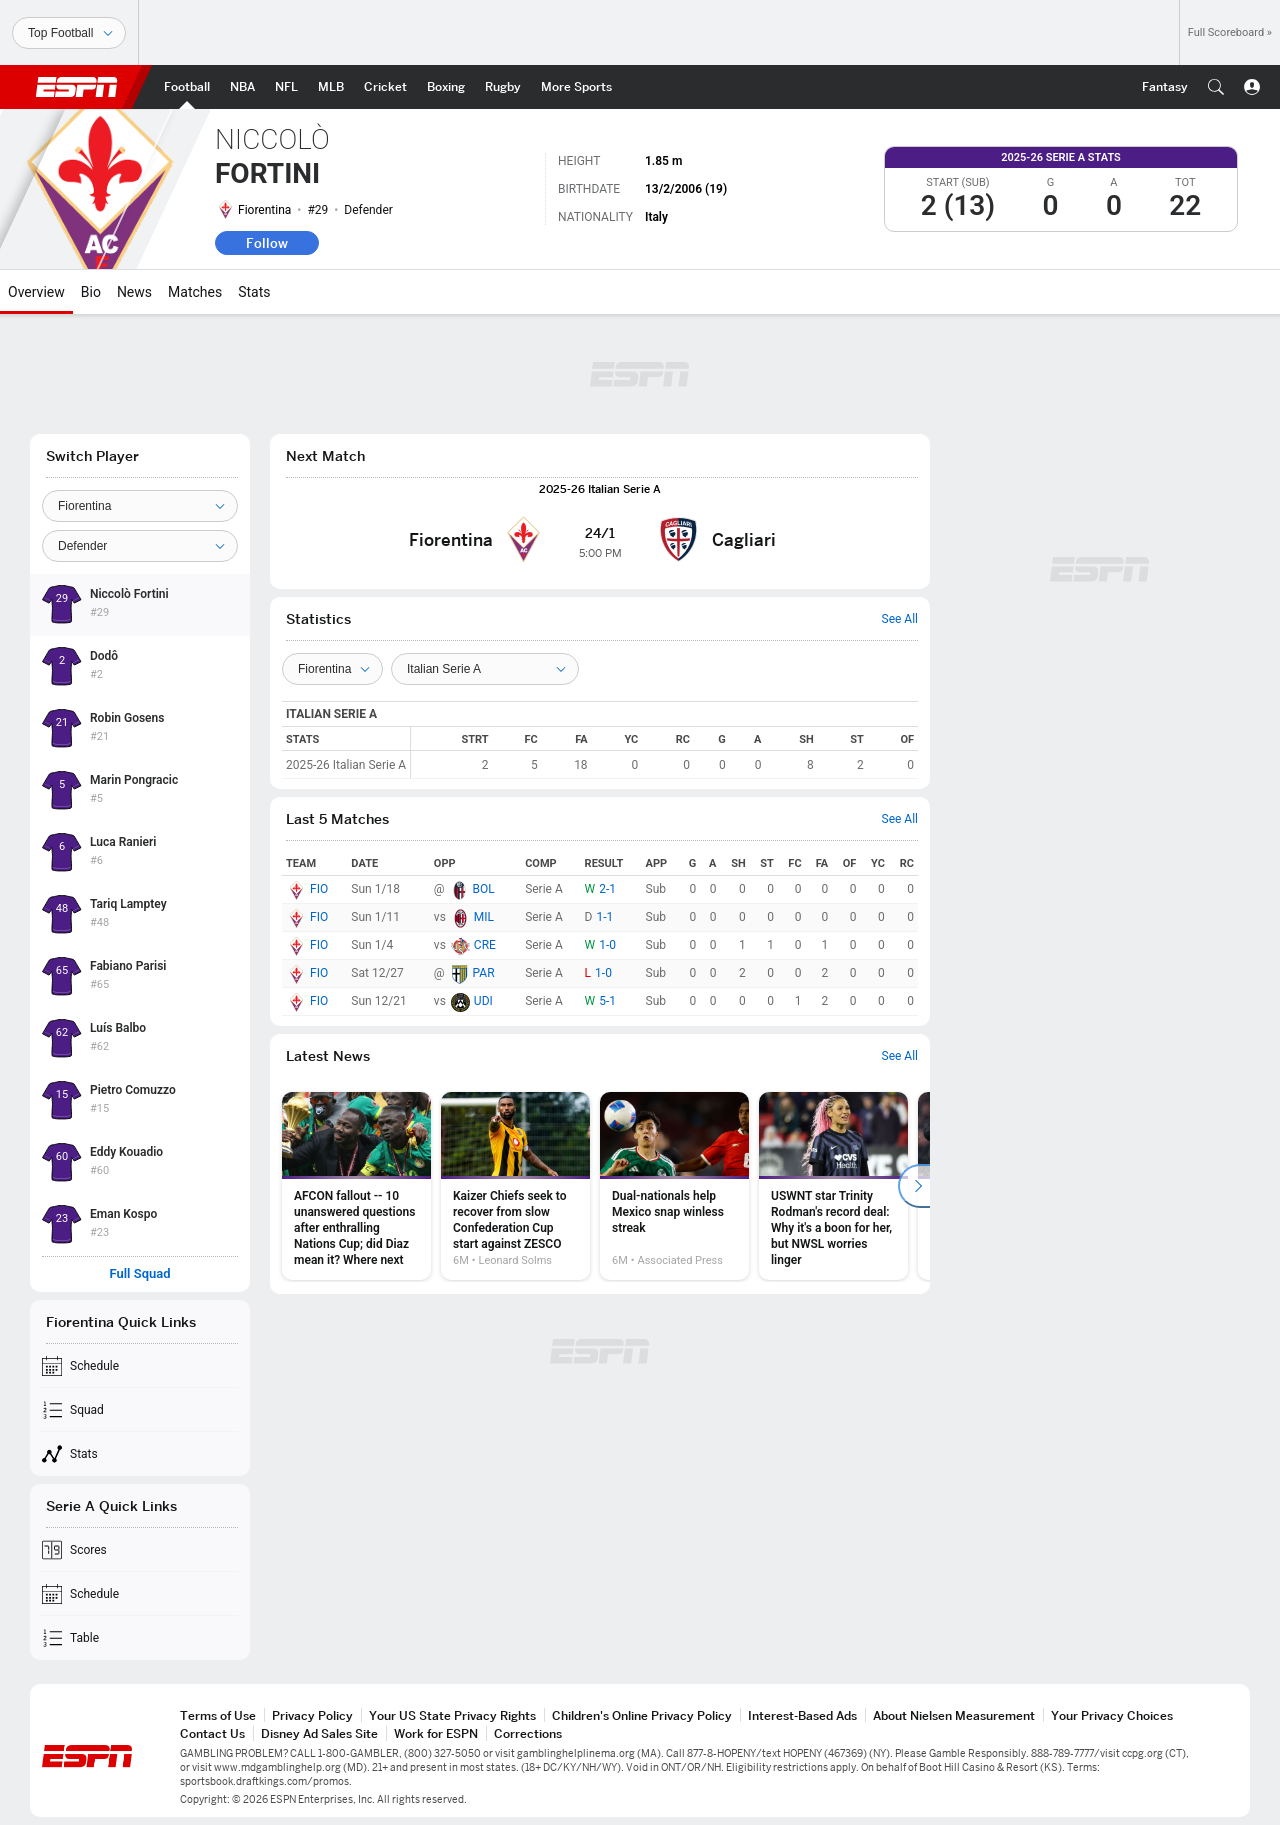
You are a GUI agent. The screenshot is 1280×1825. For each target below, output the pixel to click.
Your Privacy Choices (1112, 1715)
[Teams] (332, 669)
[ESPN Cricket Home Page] (385, 87)
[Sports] (69, 33)
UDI (483, 1001)
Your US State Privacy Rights (452, 1715)
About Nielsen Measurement (954, 1715)
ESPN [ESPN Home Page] (77, 87)
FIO (319, 889)
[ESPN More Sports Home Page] (576, 87)
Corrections (528, 1733)
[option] (356, 1186)
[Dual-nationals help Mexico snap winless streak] (674, 1186)
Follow (267, 243)
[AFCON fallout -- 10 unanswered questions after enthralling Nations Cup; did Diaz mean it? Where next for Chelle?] (356, 1186)
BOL (484, 889)
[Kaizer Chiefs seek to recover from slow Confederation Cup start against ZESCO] (515, 1186)
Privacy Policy (312, 1715)
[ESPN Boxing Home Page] (446, 87)
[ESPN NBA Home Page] (242, 87)
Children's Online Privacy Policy (642, 1715)
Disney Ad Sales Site (319, 1733)
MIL (484, 917)
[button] (1216, 87)
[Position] (140, 546)
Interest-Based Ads (802, 1715)
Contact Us (212, 1733)
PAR (484, 973)
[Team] (140, 506)
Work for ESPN (436, 1733)
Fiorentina (264, 210)
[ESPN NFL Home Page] (286, 87)
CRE (485, 945)
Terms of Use (218, 1715)
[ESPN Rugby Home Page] (503, 87)
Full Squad (139, 1274)
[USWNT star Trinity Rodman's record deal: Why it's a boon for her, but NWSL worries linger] (833, 1186)
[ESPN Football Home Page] (187, 87)
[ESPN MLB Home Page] (331, 87)
